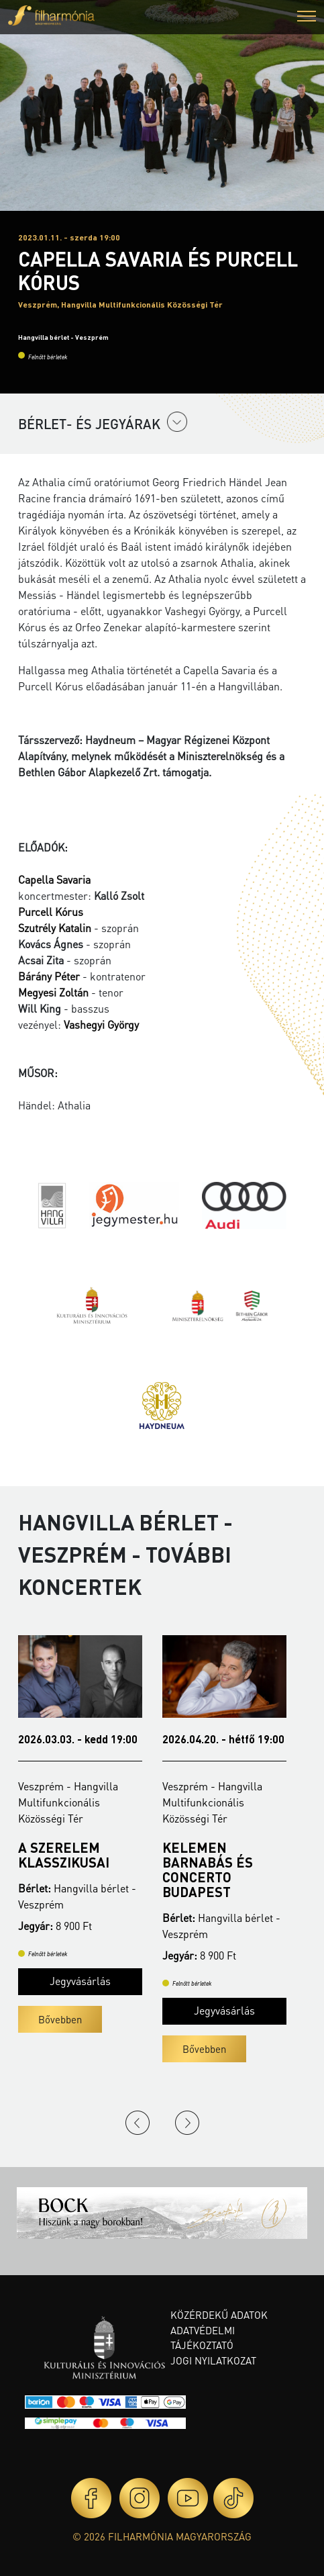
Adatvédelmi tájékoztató (202, 2338)
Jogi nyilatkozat (213, 2360)
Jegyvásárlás (80, 1981)
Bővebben (60, 2019)
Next (187, 2123)
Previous (137, 2123)
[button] (306, 18)
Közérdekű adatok (219, 2314)
